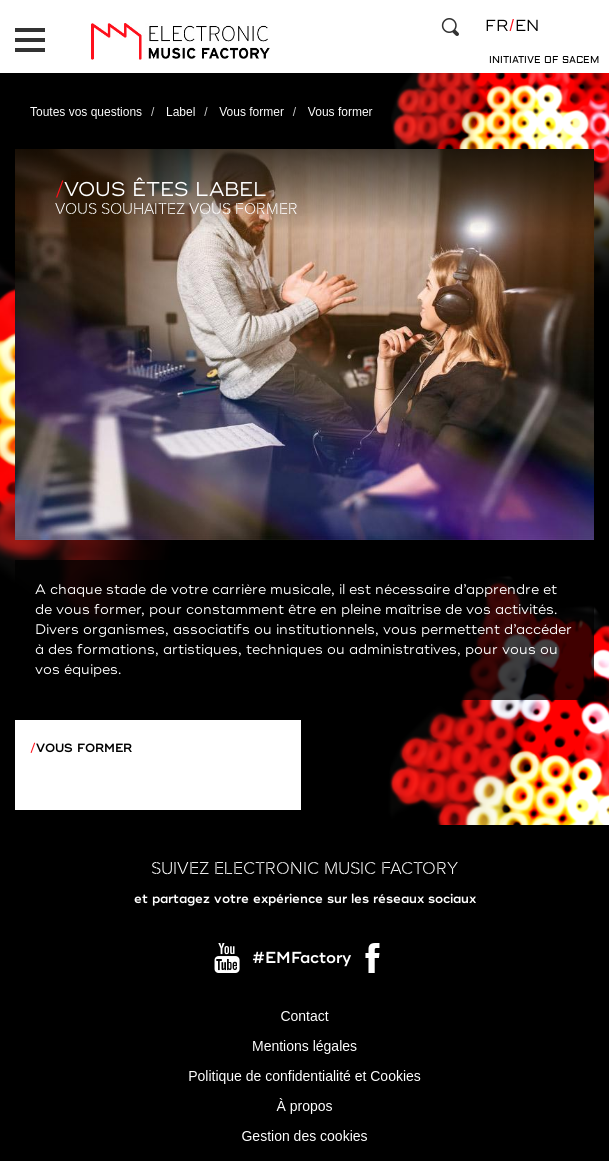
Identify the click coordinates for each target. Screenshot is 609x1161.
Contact (304, 1016)
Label (180, 112)
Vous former (251, 112)
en (527, 26)
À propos (304, 1106)
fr (496, 26)
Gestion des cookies (304, 1136)
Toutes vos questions (86, 112)
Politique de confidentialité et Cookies (304, 1076)
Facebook (374, 963)
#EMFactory (301, 958)
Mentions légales (304, 1046)
